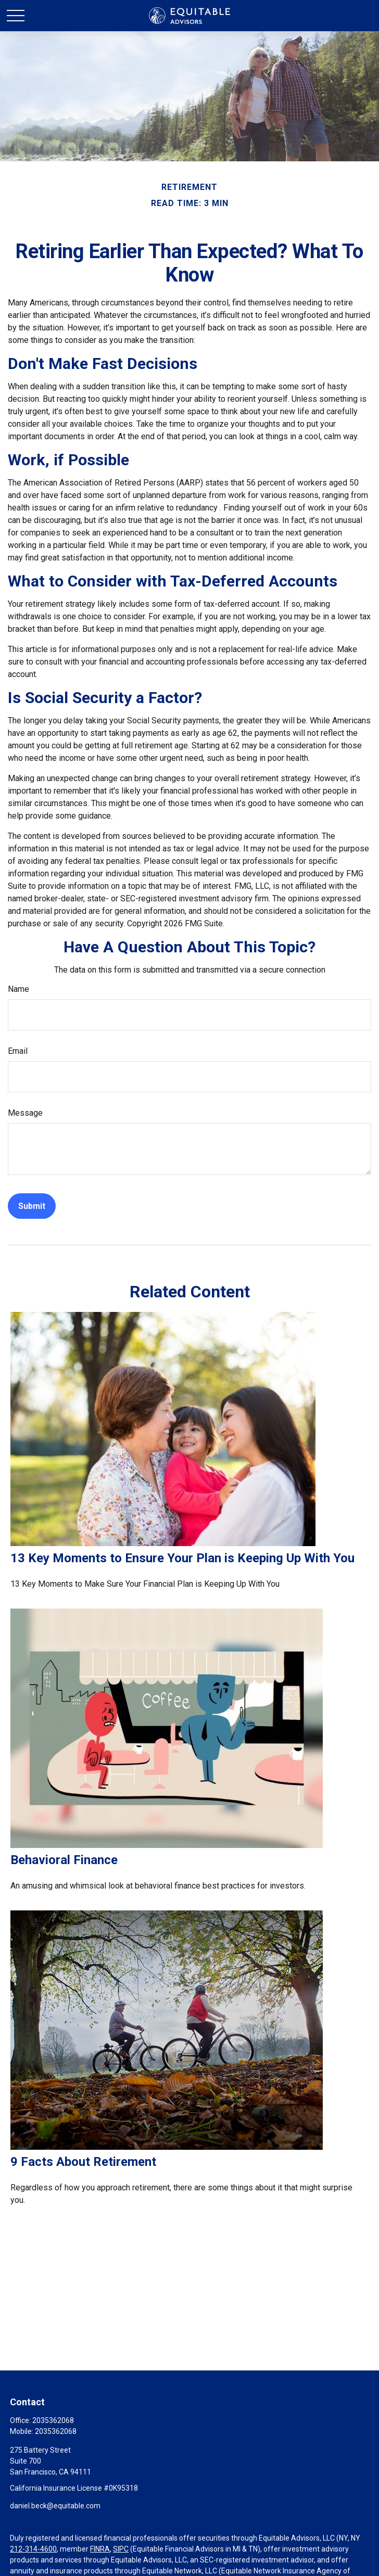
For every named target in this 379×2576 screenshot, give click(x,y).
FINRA (100, 2549)
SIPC (121, 2549)
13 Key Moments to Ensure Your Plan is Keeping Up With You (182, 1558)
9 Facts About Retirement (83, 2161)
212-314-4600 (33, 2549)
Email (18, 1051)
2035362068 (53, 2420)
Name (18, 989)
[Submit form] (32, 1206)
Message (25, 1113)
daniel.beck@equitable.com (55, 2506)
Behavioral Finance (64, 1860)
